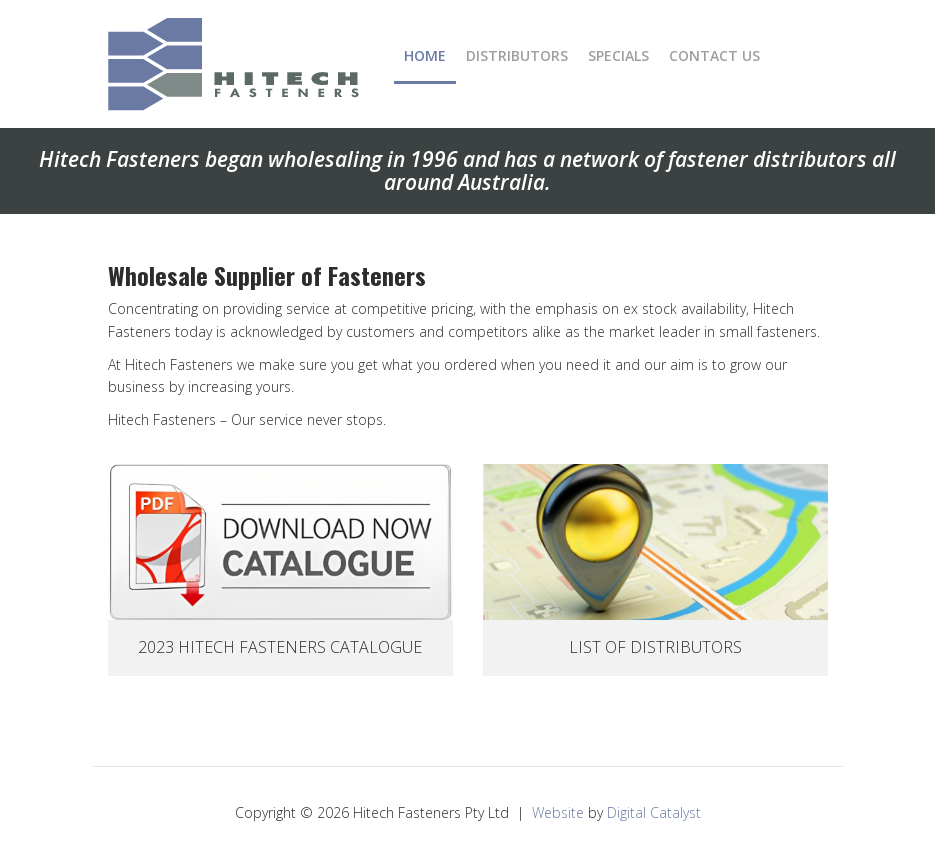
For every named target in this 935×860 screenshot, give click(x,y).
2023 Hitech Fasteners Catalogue (280, 647)
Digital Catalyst (654, 812)
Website (558, 812)
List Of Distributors (655, 647)
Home (425, 55)
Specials (618, 55)
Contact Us (714, 55)
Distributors (517, 55)
